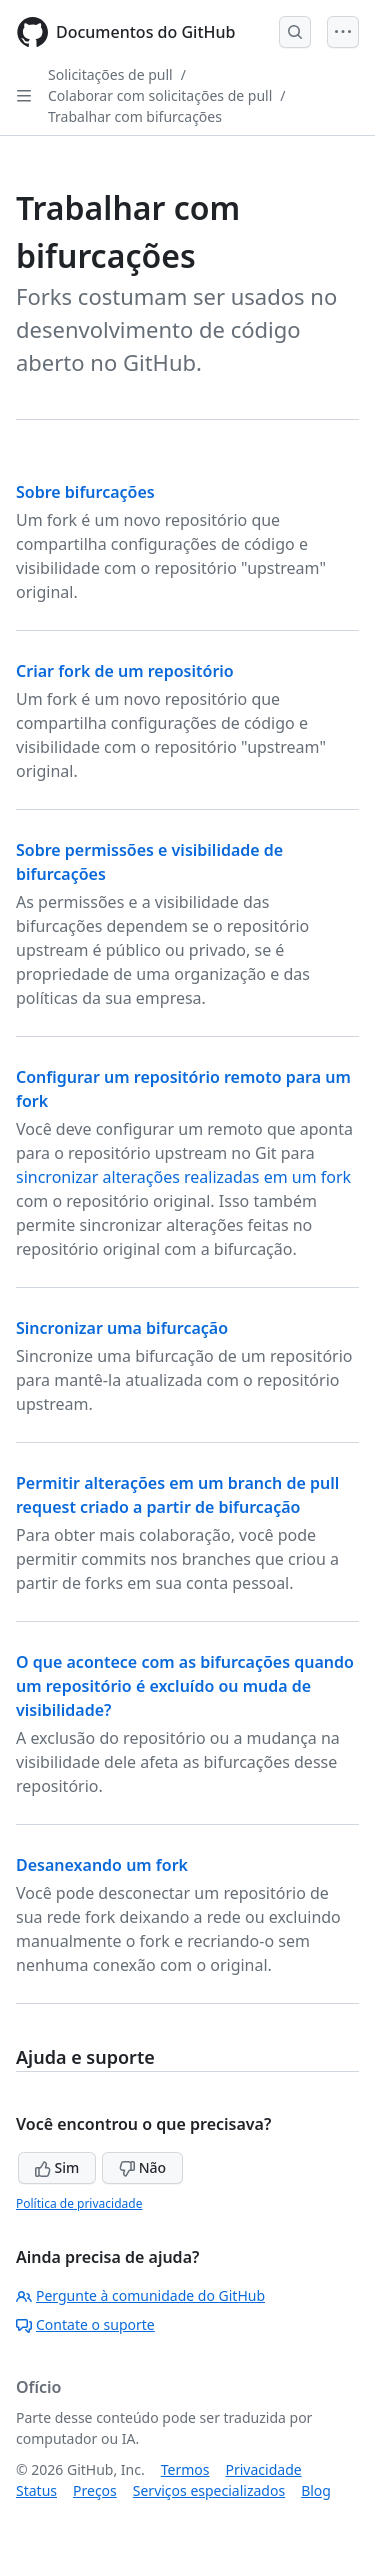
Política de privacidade (79, 2203)
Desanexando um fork (102, 1865)
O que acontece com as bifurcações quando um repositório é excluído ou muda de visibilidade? (185, 1686)
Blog (316, 2490)
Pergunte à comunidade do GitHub (140, 2295)
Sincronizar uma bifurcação (122, 1328)
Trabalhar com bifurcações (135, 116)
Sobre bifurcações (85, 492)
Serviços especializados (209, 2490)
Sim (57, 2167)
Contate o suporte (85, 2324)
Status (36, 2490)
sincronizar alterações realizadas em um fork (183, 1177)
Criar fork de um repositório (125, 671)
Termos (185, 2469)
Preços (95, 2490)
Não (142, 2167)
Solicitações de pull (110, 74)
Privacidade (264, 2469)
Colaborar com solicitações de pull (160, 95)
